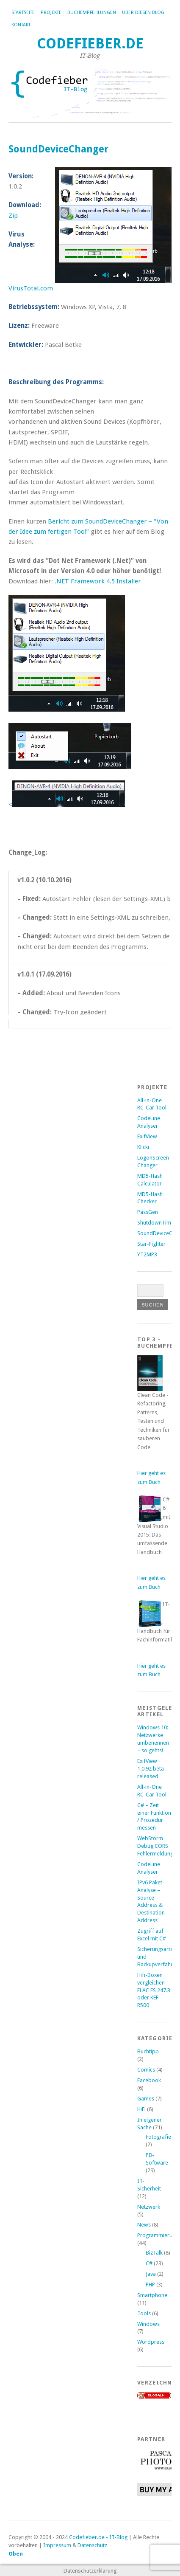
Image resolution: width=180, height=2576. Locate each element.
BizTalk (154, 2252)
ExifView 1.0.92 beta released (150, 1768)
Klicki (143, 1147)
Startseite (23, 12)
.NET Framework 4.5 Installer (98, 581)
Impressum (57, 2545)
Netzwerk (148, 2207)
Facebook (149, 2080)
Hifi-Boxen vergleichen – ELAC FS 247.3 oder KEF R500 (153, 1990)
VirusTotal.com (30, 288)
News (144, 2224)
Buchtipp (148, 2051)
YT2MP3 (147, 1254)
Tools (144, 2313)
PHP (150, 2284)
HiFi (141, 2109)
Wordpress (150, 2342)
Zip (13, 216)
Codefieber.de (90, 43)
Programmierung (157, 2235)
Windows (148, 2324)
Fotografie (158, 2137)
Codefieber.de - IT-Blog (98, 2537)
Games (145, 2098)
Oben (15, 2554)
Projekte (51, 12)
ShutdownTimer (156, 1222)
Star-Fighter (151, 1244)
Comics (146, 2069)
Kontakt (20, 25)
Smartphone (152, 2295)
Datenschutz (92, 2545)
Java (151, 2274)
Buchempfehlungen (91, 12)
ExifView (147, 1136)
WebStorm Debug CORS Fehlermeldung (155, 1846)
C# (149, 2263)
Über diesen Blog (143, 12)
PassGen (147, 1212)
